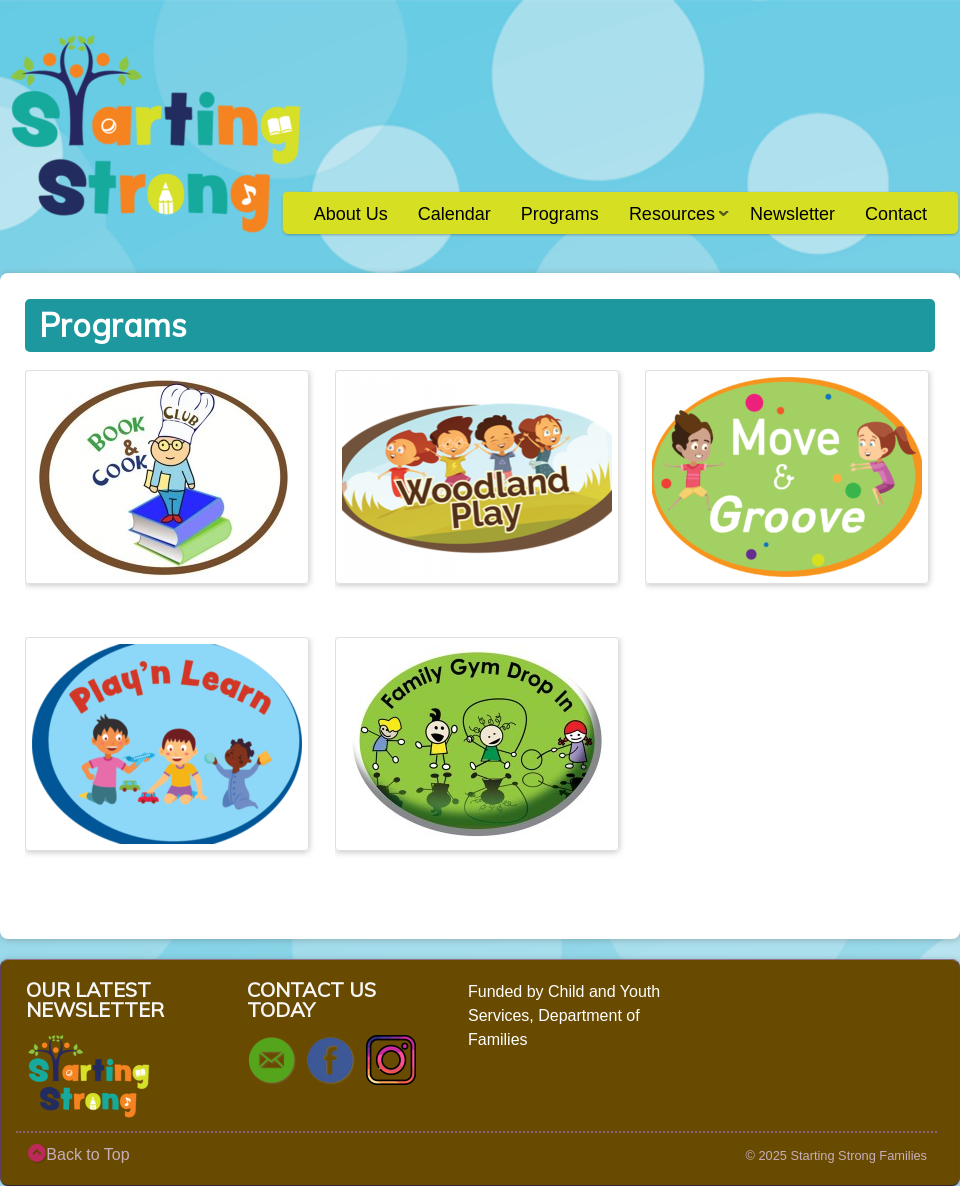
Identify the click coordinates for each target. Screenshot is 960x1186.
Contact (896, 214)
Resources (671, 220)
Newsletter (792, 214)
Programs (560, 214)
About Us (351, 214)
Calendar (454, 214)
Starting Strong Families (858, 1155)
